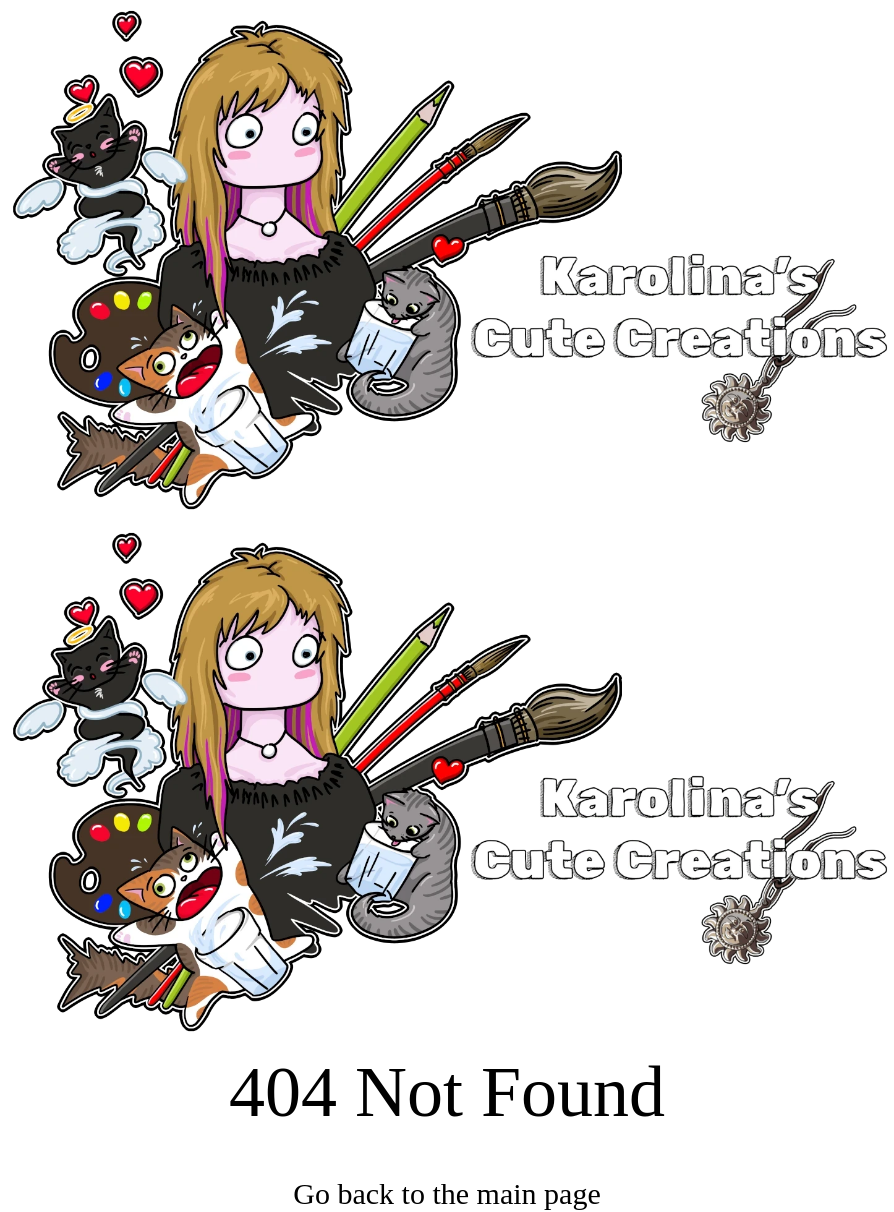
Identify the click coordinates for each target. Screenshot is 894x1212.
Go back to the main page (446, 1193)
